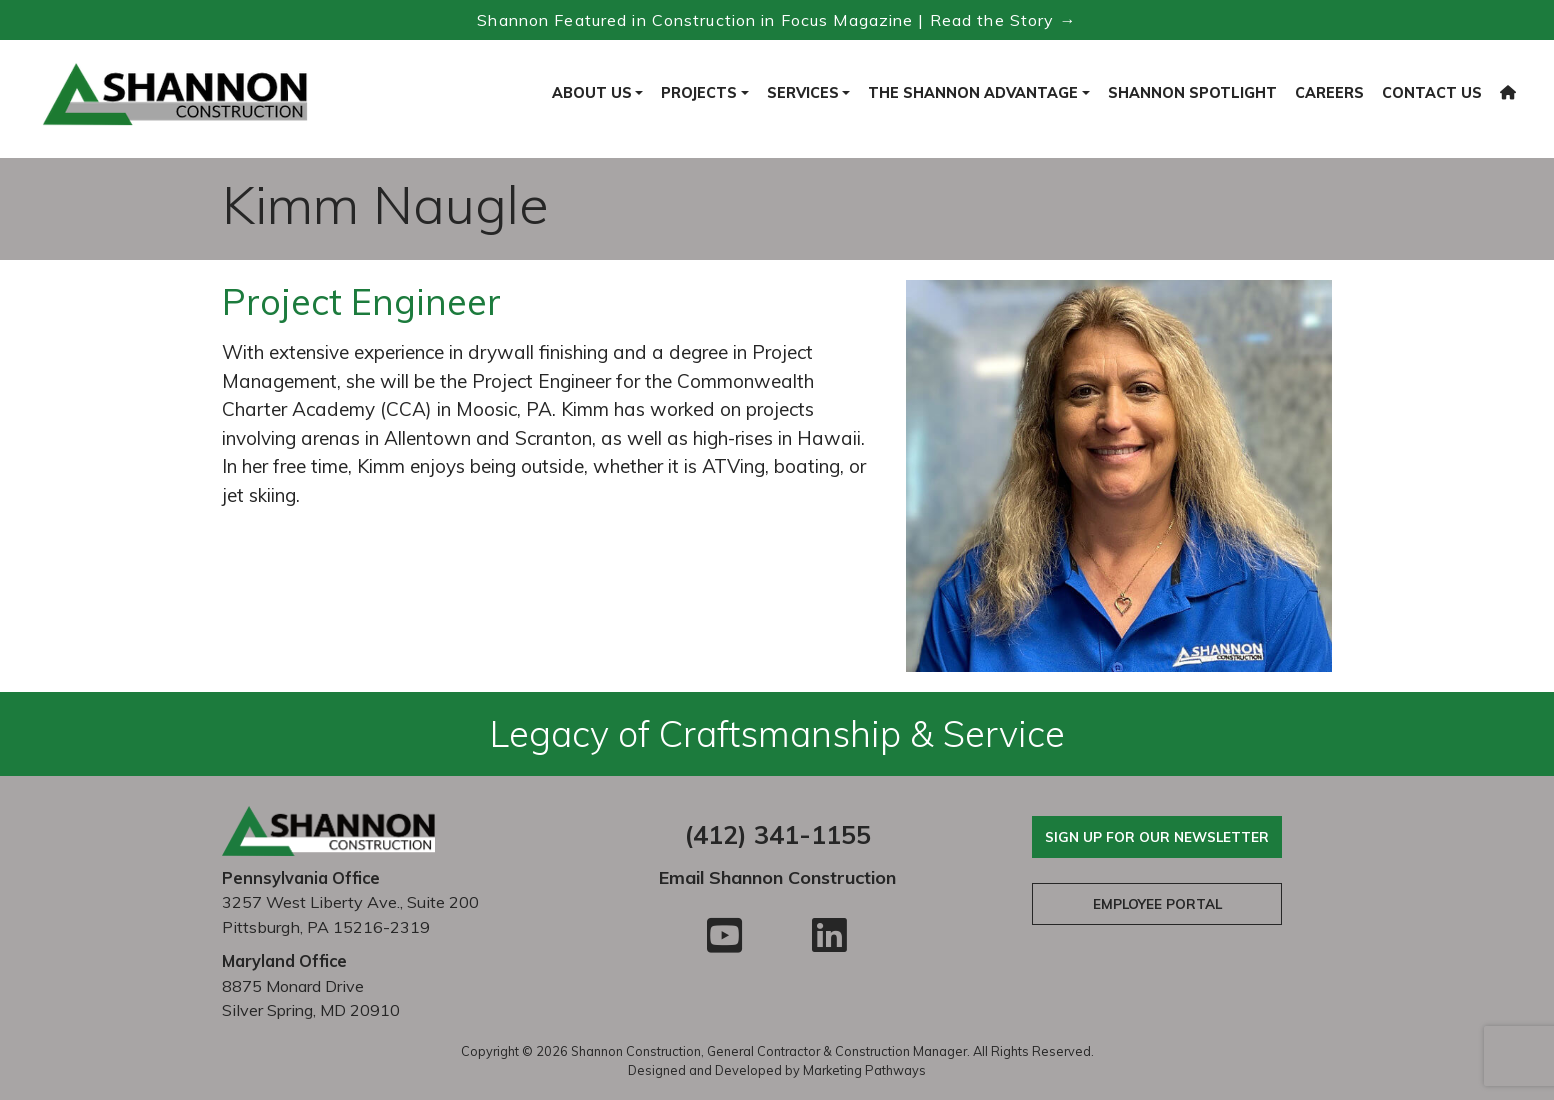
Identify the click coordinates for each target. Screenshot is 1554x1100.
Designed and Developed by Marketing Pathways (777, 1070)
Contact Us (1432, 93)
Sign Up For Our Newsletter (1157, 836)
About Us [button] (592, 93)
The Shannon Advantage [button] (973, 93)
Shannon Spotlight (1192, 93)
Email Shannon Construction (777, 877)
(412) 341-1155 (777, 834)
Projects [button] (699, 93)
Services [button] (803, 93)
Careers (1329, 93)
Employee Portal (1157, 903)
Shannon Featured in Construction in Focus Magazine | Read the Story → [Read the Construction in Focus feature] (776, 20)
